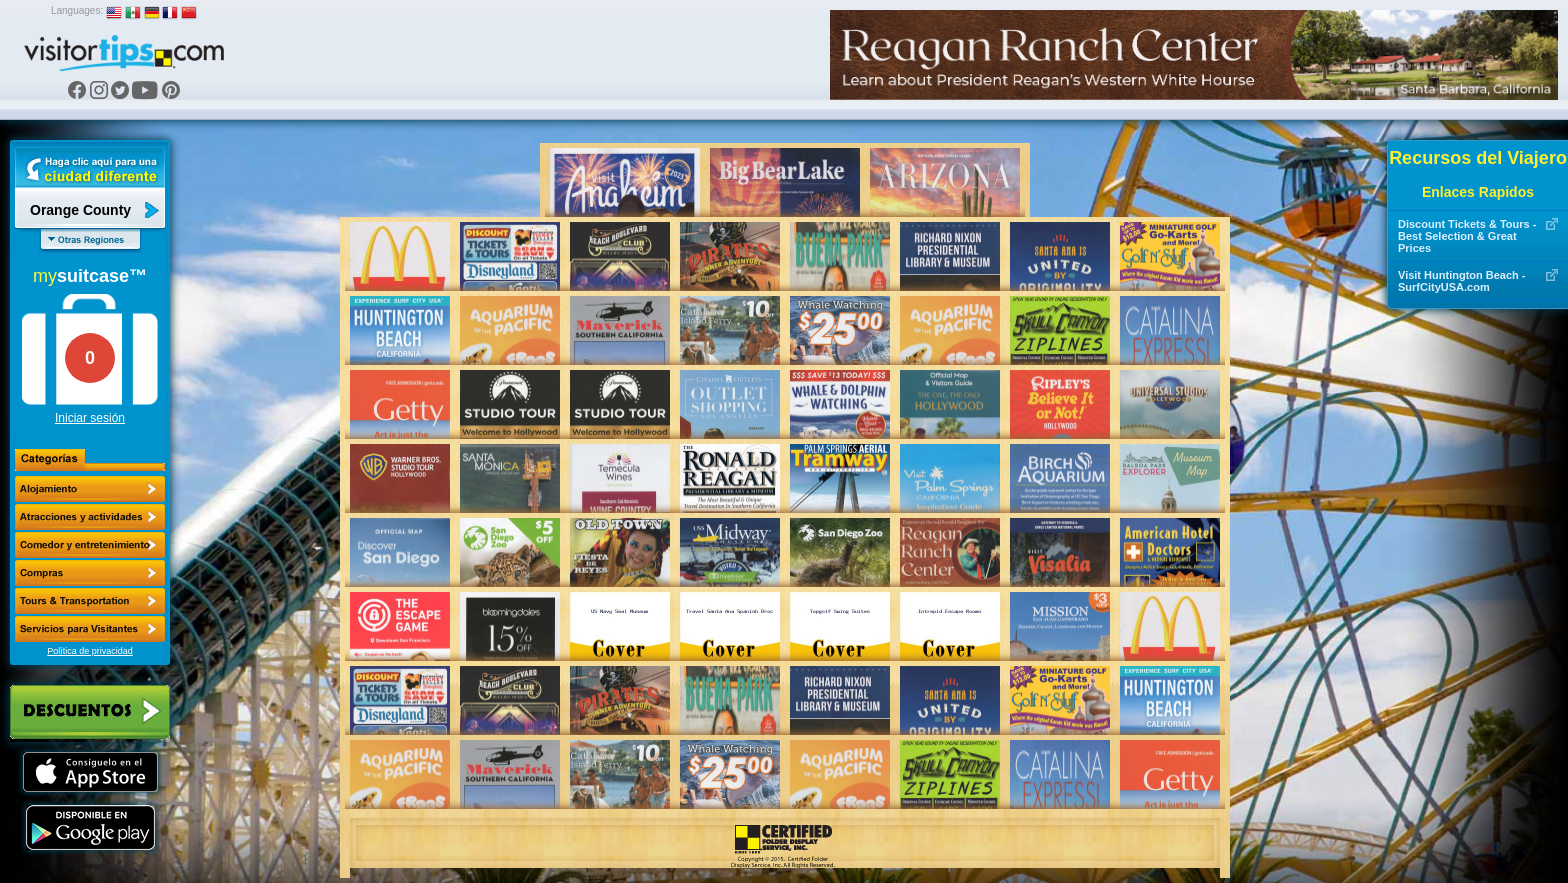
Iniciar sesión (90, 418)
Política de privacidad (90, 651)
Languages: (77, 10)
